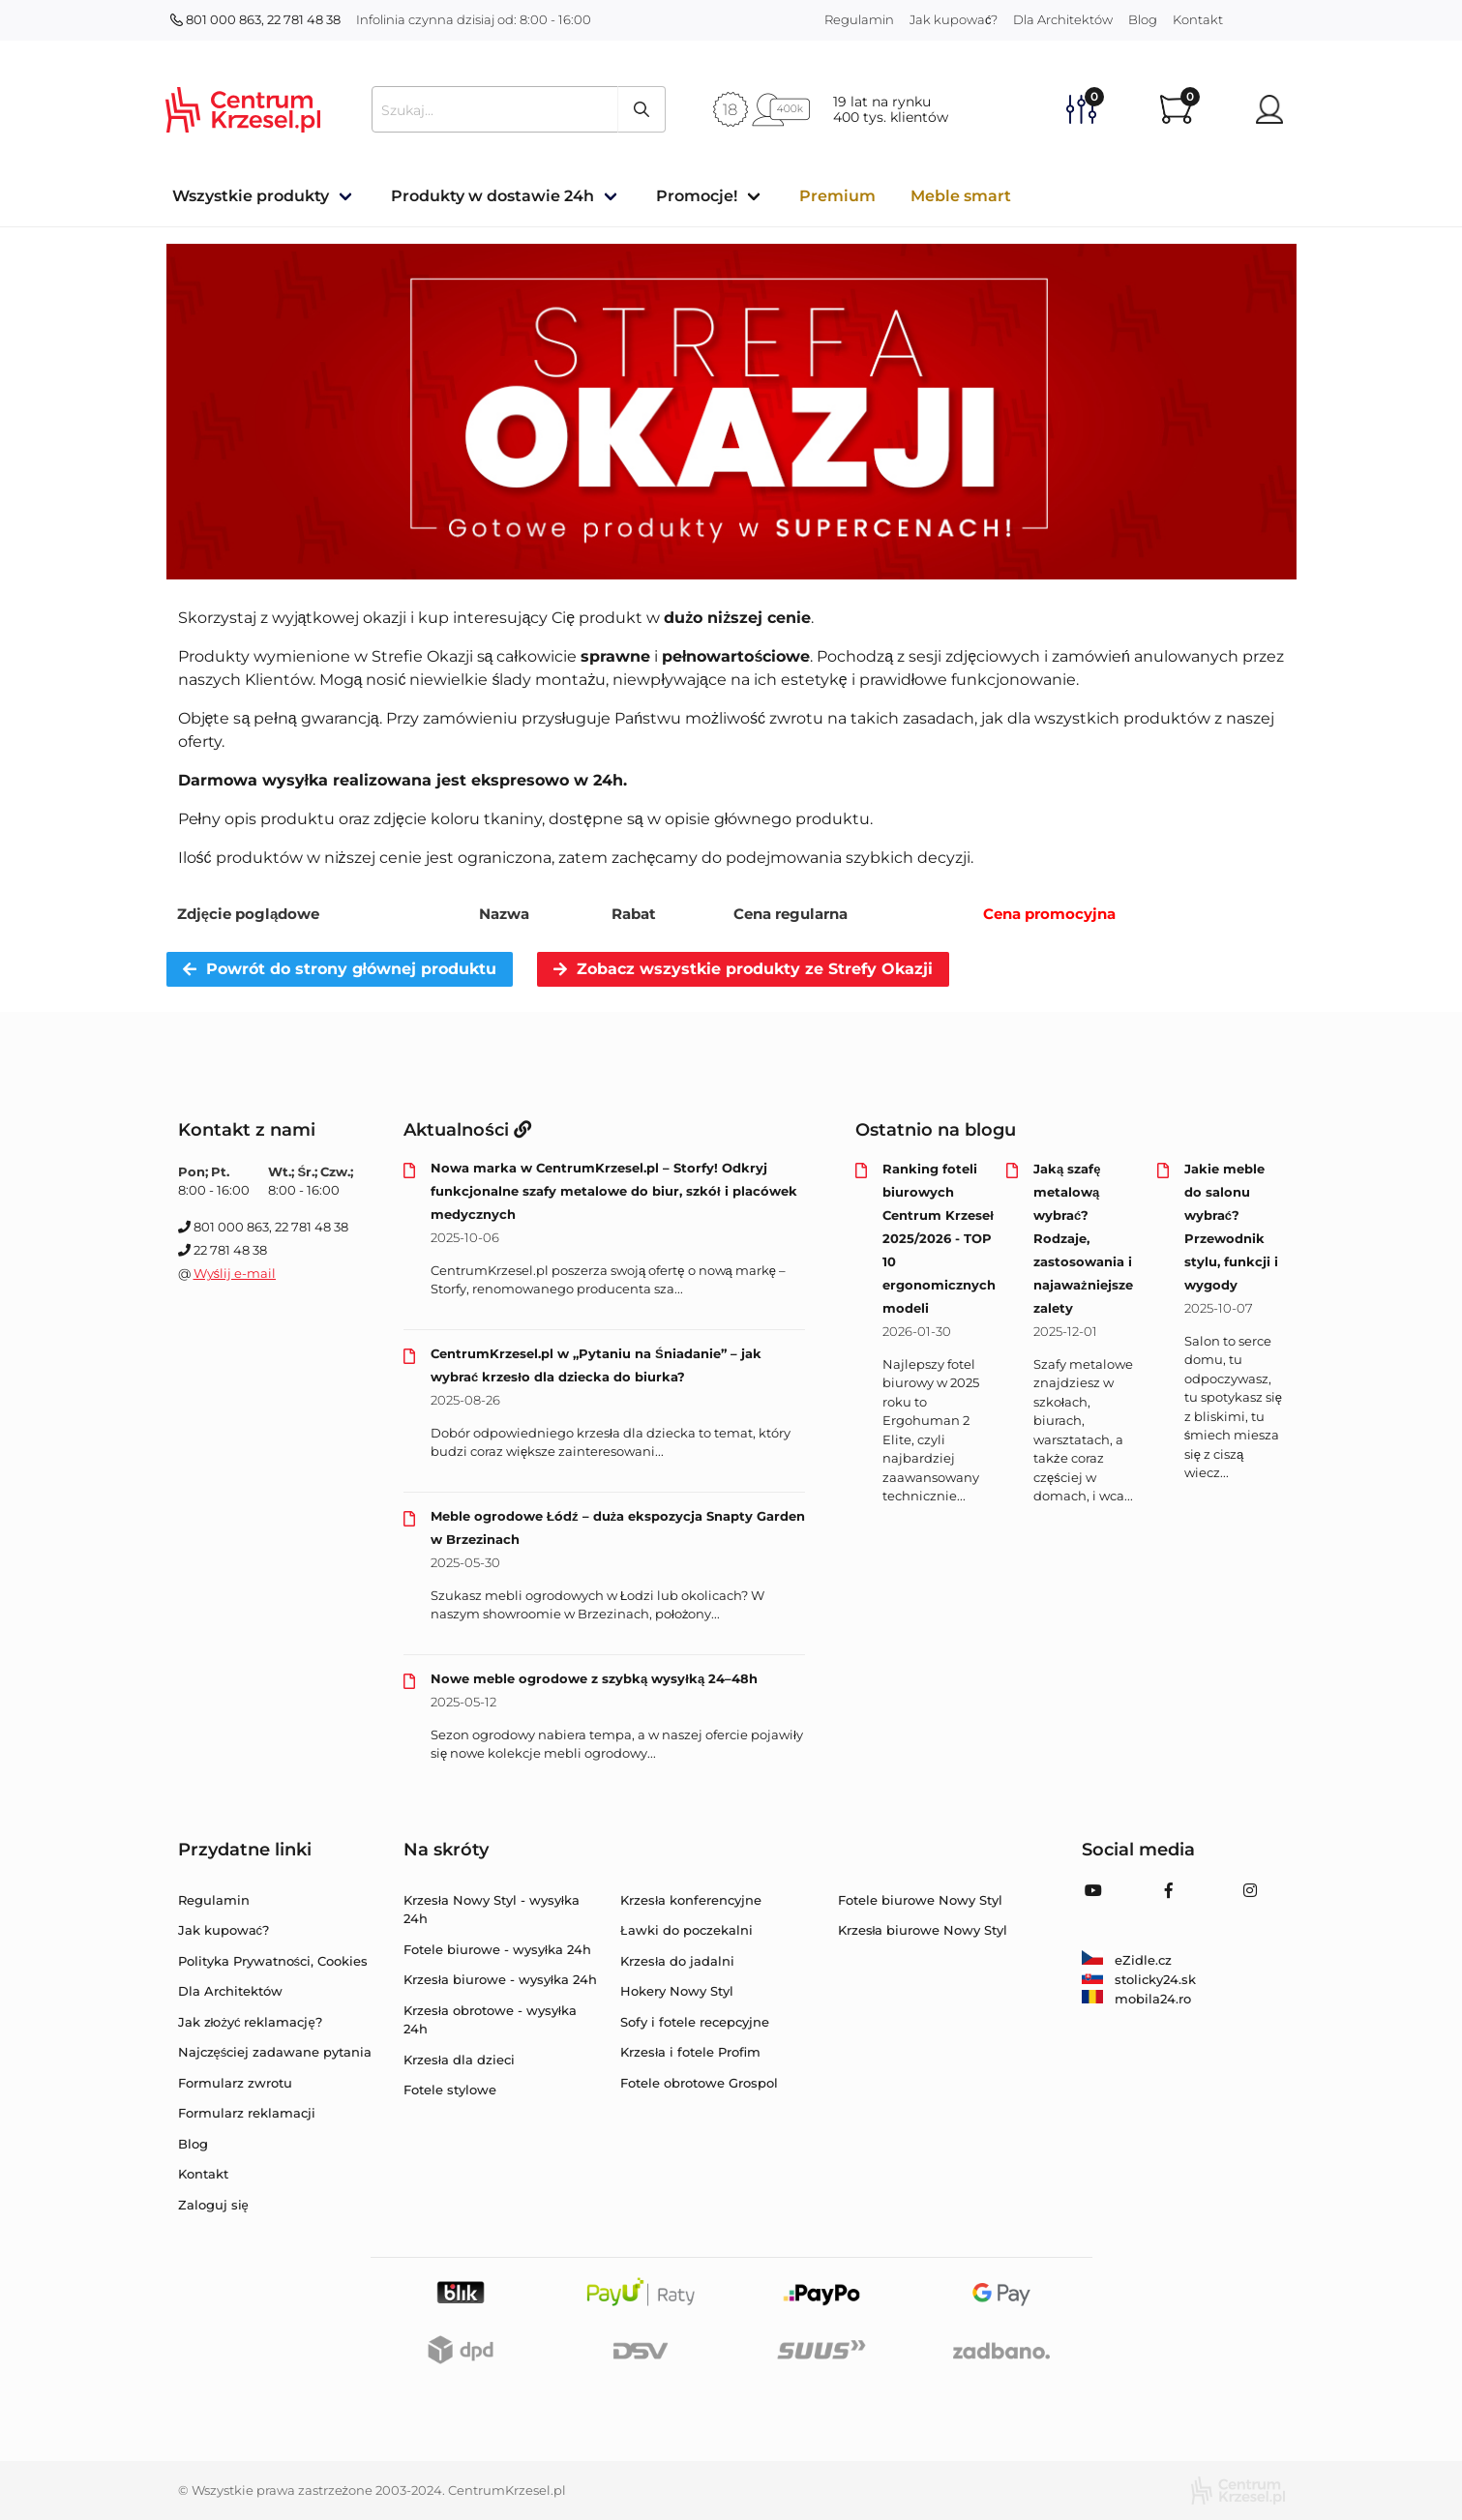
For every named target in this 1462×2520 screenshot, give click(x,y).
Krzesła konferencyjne (690, 1900)
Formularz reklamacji (246, 2112)
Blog (1142, 19)
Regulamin (859, 19)
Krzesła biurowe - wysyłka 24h (500, 1979)
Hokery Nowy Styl (676, 1991)
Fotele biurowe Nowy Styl (920, 1900)
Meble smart (960, 196)
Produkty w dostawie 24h (492, 196)
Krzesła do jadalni (677, 1961)
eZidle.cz (1127, 1960)
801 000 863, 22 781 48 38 (255, 19)
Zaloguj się (213, 2204)
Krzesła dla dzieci (459, 2059)
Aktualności (467, 1130)
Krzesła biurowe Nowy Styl (923, 1930)
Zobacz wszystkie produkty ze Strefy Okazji (743, 969)
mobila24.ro (1136, 1998)
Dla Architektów (1063, 19)
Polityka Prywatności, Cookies (273, 1961)
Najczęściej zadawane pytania (275, 2052)
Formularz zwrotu (235, 2082)
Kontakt (1198, 19)
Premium (837, 196)
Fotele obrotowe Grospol (699, 2082)
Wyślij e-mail (235, 1273)
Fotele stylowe (449, 2089)
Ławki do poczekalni (686, 1930)
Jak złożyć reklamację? (250, 2022)
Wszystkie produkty (250, 196)
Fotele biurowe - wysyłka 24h (497, 1949)
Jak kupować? (954, 19)
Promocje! (696, 196)
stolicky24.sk (1139, 1979)
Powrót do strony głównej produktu (339, 969)
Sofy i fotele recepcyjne (694, 2022)
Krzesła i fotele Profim (690, 2052)
